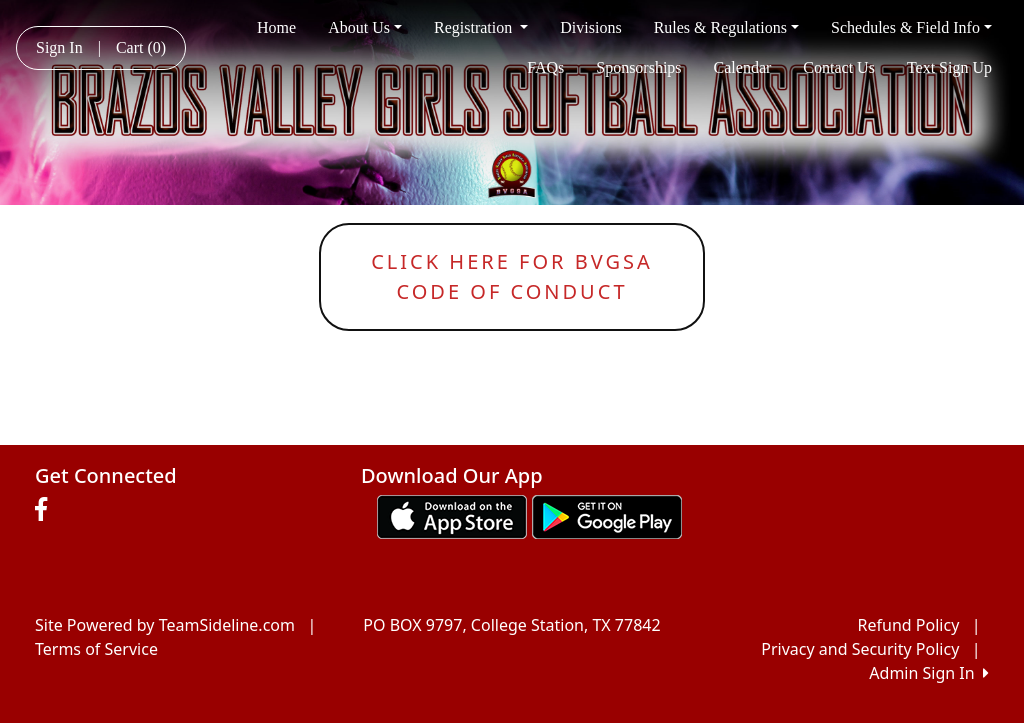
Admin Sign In (929, 673)
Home (276, 27)
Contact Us (839, 67)
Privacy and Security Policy (860, 649)
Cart (141, 47)
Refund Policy (909, 625)
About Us (365, 27)
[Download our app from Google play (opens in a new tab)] (607, 516)
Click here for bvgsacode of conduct (512, 276)
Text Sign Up (949, 67)
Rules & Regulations (726, 27)
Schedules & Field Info (911, 27)
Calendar (743, 67)
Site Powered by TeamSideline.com (165, 625)
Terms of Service (96, 649)
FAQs (545, 67)
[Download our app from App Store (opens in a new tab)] (452, 516)
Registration (481, 27)
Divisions (590, 27)
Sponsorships (638, 67)
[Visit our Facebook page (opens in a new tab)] (46, 510)
